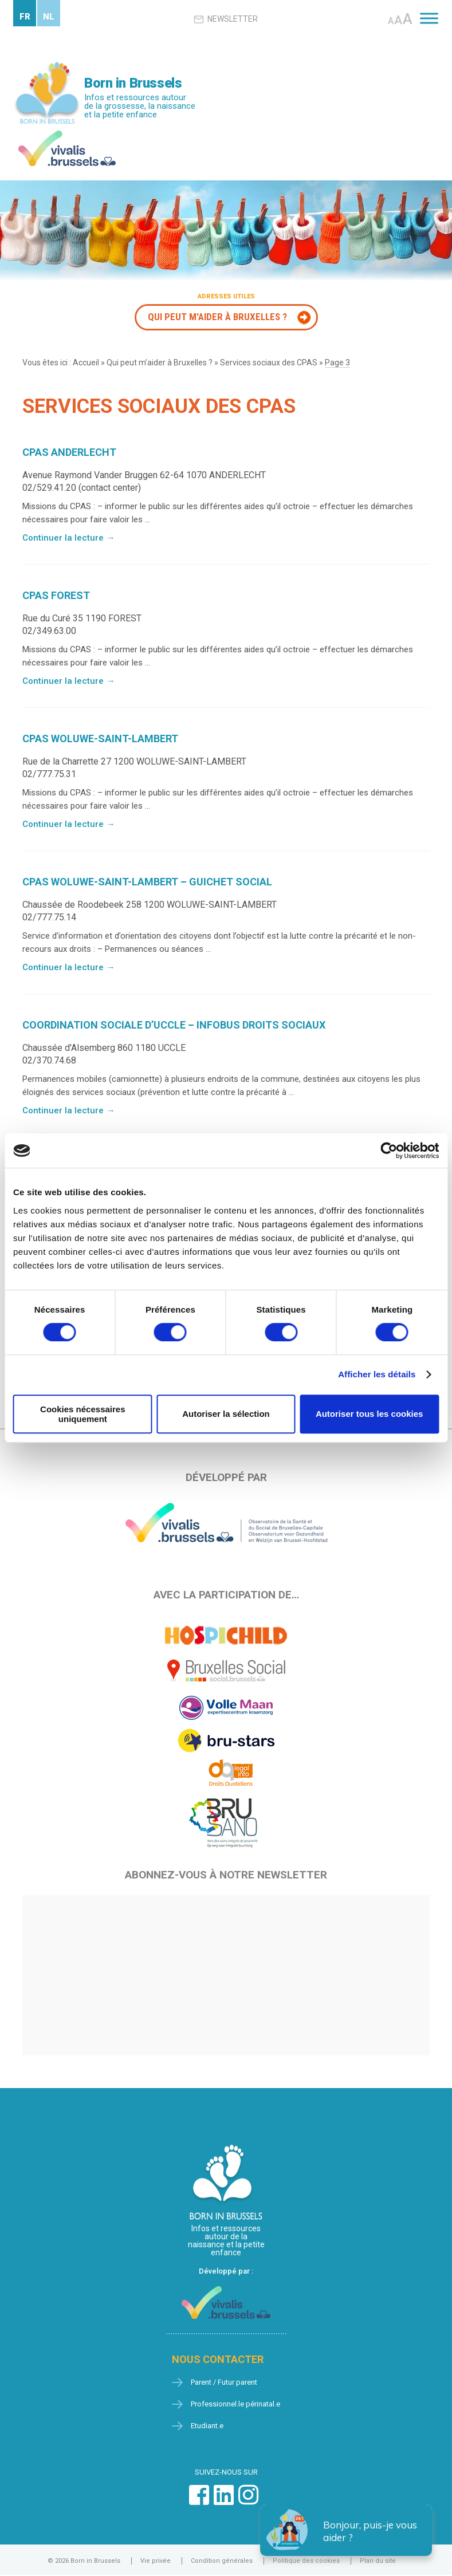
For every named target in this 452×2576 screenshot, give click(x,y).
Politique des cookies (306, 2561)
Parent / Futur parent (224, 2382)
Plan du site (378, 2561)
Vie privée (155, 2561)
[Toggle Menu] (429, 18)
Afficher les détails (376, 1374)
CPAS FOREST (56, 595)
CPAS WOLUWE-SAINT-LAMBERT (100, 738)
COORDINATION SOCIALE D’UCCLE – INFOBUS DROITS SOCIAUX (173, 1025)
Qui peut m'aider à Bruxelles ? (217, 316)
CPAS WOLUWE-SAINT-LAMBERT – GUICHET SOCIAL (147, 882)
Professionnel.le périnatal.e (235, 2404)
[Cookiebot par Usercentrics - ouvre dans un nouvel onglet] (389, 1150)
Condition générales (222, 2561)
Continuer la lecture (68, 538)
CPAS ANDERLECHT (69, 452)
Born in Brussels (133, 83)
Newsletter (226, 19)
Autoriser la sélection (226, 1414)
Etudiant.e (207, 2425)
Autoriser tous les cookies (369, 1414)
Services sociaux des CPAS (268, 362)
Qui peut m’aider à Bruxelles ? (160, 362)
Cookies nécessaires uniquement (82, 1414)
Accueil (86, 362)
